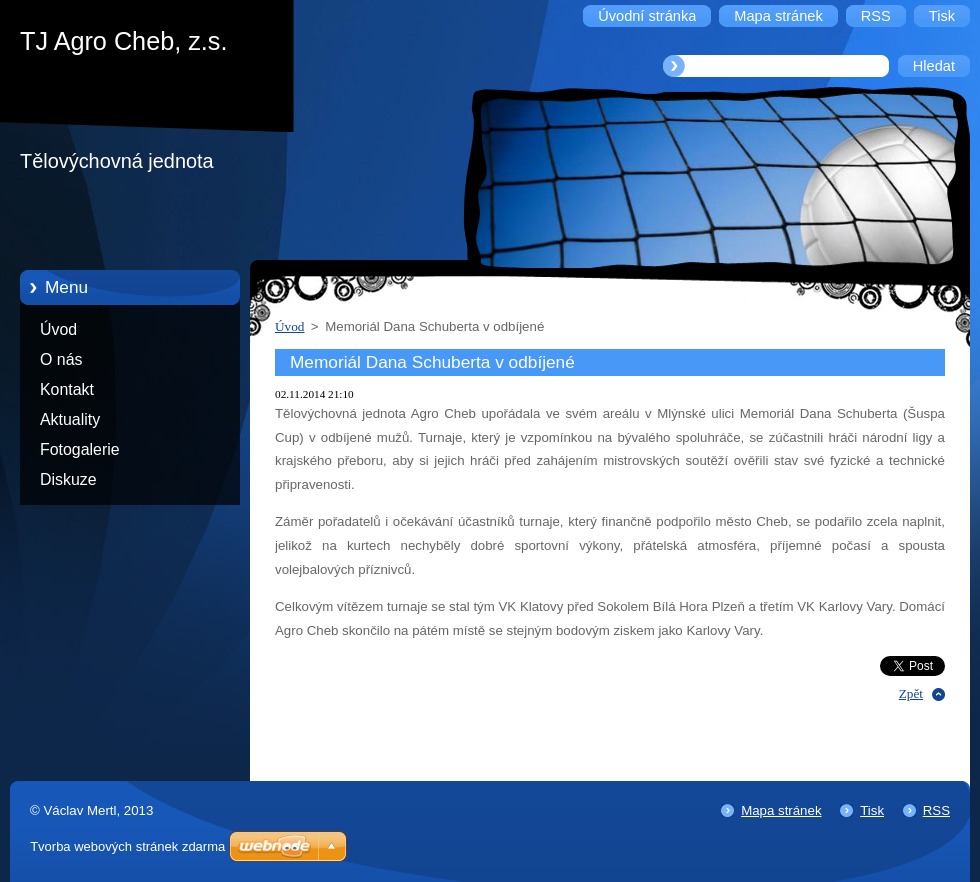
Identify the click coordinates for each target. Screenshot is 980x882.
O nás (61, 359)
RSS (936, 810)
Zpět (911, 693)
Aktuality (70, 419)
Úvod (58, 329)
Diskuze (68, 479)
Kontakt (67, 389)
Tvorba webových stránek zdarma (127, 846)
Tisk (872, 810)
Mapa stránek (781, 810)
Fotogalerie (80, 449)
